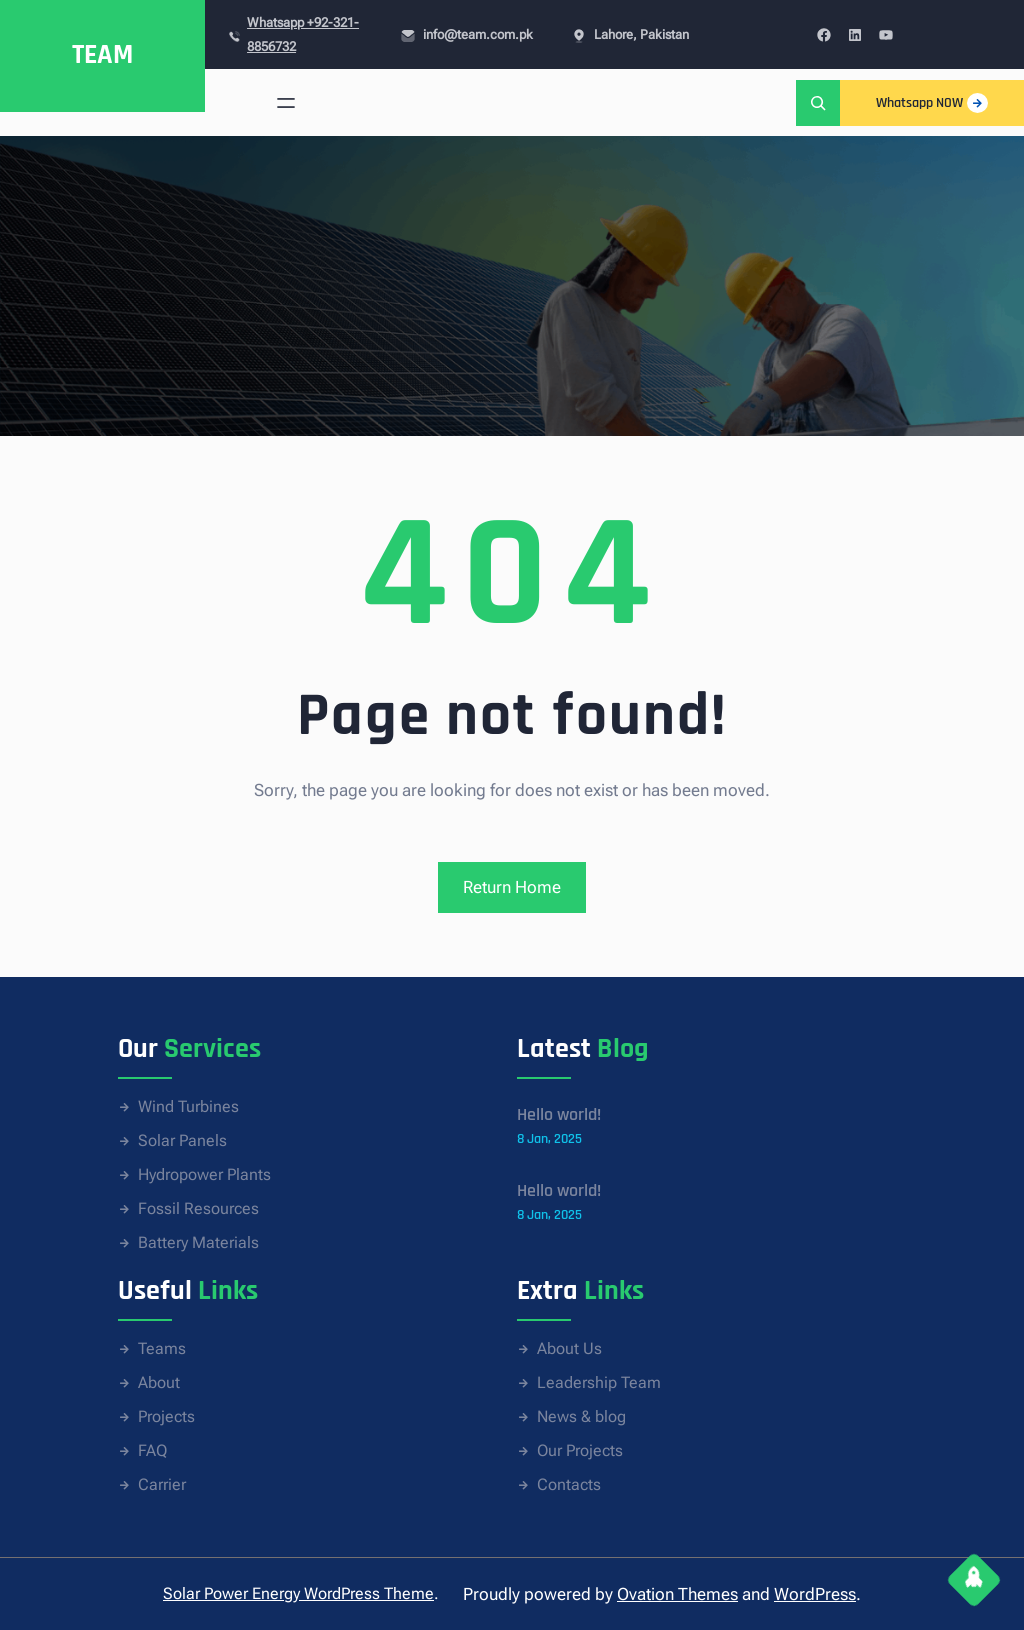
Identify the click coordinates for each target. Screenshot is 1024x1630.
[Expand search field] (818, 102)
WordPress (815, 1594)
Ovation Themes (677, 1594)
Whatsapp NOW (932, 103)
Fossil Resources (198, 1208)
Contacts (569, 1484)
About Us (569, 1348)
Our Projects (580, 1450)
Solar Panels (182, 1140)
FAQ (152, 1450)
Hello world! (559, 1114)
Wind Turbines (188, 1106)
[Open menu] (286, 103)
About (159, 1382)
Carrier (162, 1484)
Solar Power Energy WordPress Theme (298, 1593)
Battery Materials (198, 1242)
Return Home (512, 887)
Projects (166, 1416)
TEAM (102, 55)
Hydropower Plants (204, 1174)
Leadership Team (599, 1382)
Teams (162, 1348)
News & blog (581, 1416)
